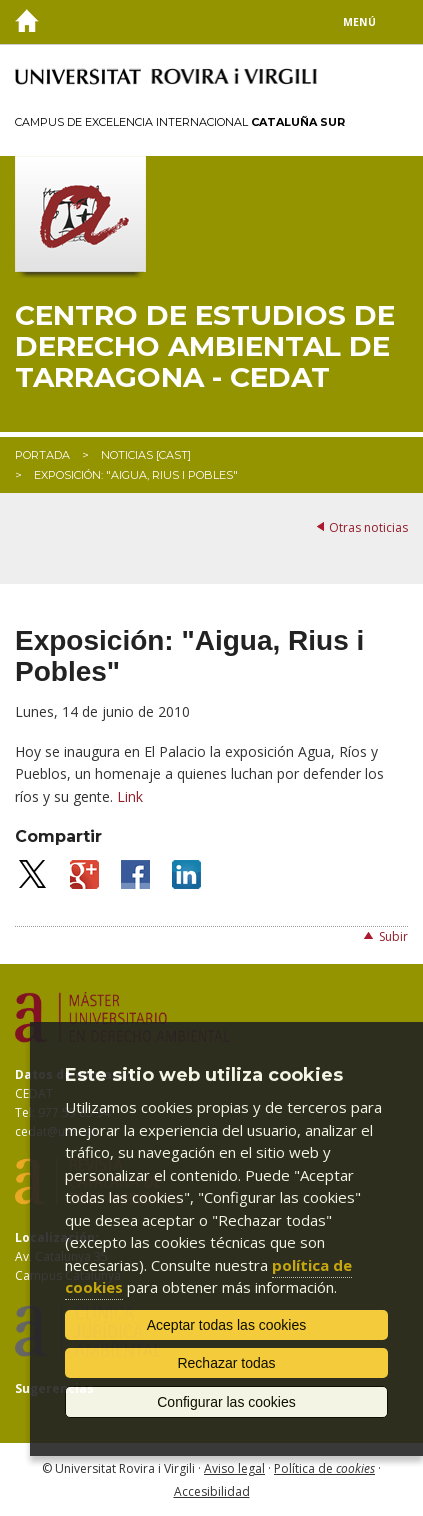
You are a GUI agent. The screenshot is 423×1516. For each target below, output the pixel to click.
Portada (42, 455)
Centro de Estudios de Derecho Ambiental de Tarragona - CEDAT (205, 346)
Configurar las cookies (226, 1402)
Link (130, 796)
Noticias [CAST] (146, 455)
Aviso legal (234, 1468)
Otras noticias (368, 527)
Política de (324, 1468)
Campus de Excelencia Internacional (180, 122)
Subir (393, 936)
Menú (359, 22)
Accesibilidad (212, 1491)
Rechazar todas (226, 1363)
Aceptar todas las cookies (227, 1325)
